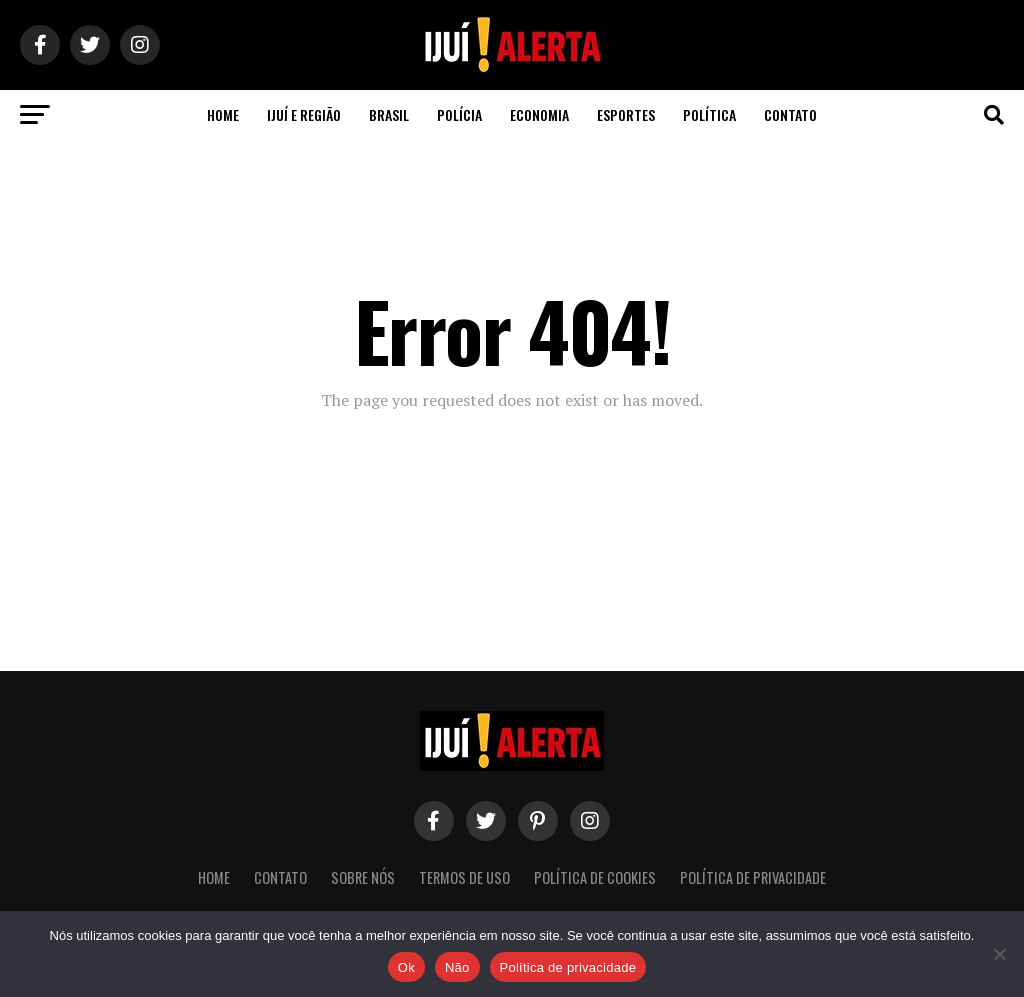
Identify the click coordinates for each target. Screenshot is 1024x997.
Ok (406, 967)
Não (457, 967)
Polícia (459, 114)
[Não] (999, 954)
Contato (790, 114)
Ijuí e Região (304, 114)
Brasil (389, 114)
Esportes (626, 114)
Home (223, 114)
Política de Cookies (595, 877)
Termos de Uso (464, 877)
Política (709, 114)
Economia (539, 114)
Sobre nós (363, 877)
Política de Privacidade (753, 877)
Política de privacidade (568, 967)
